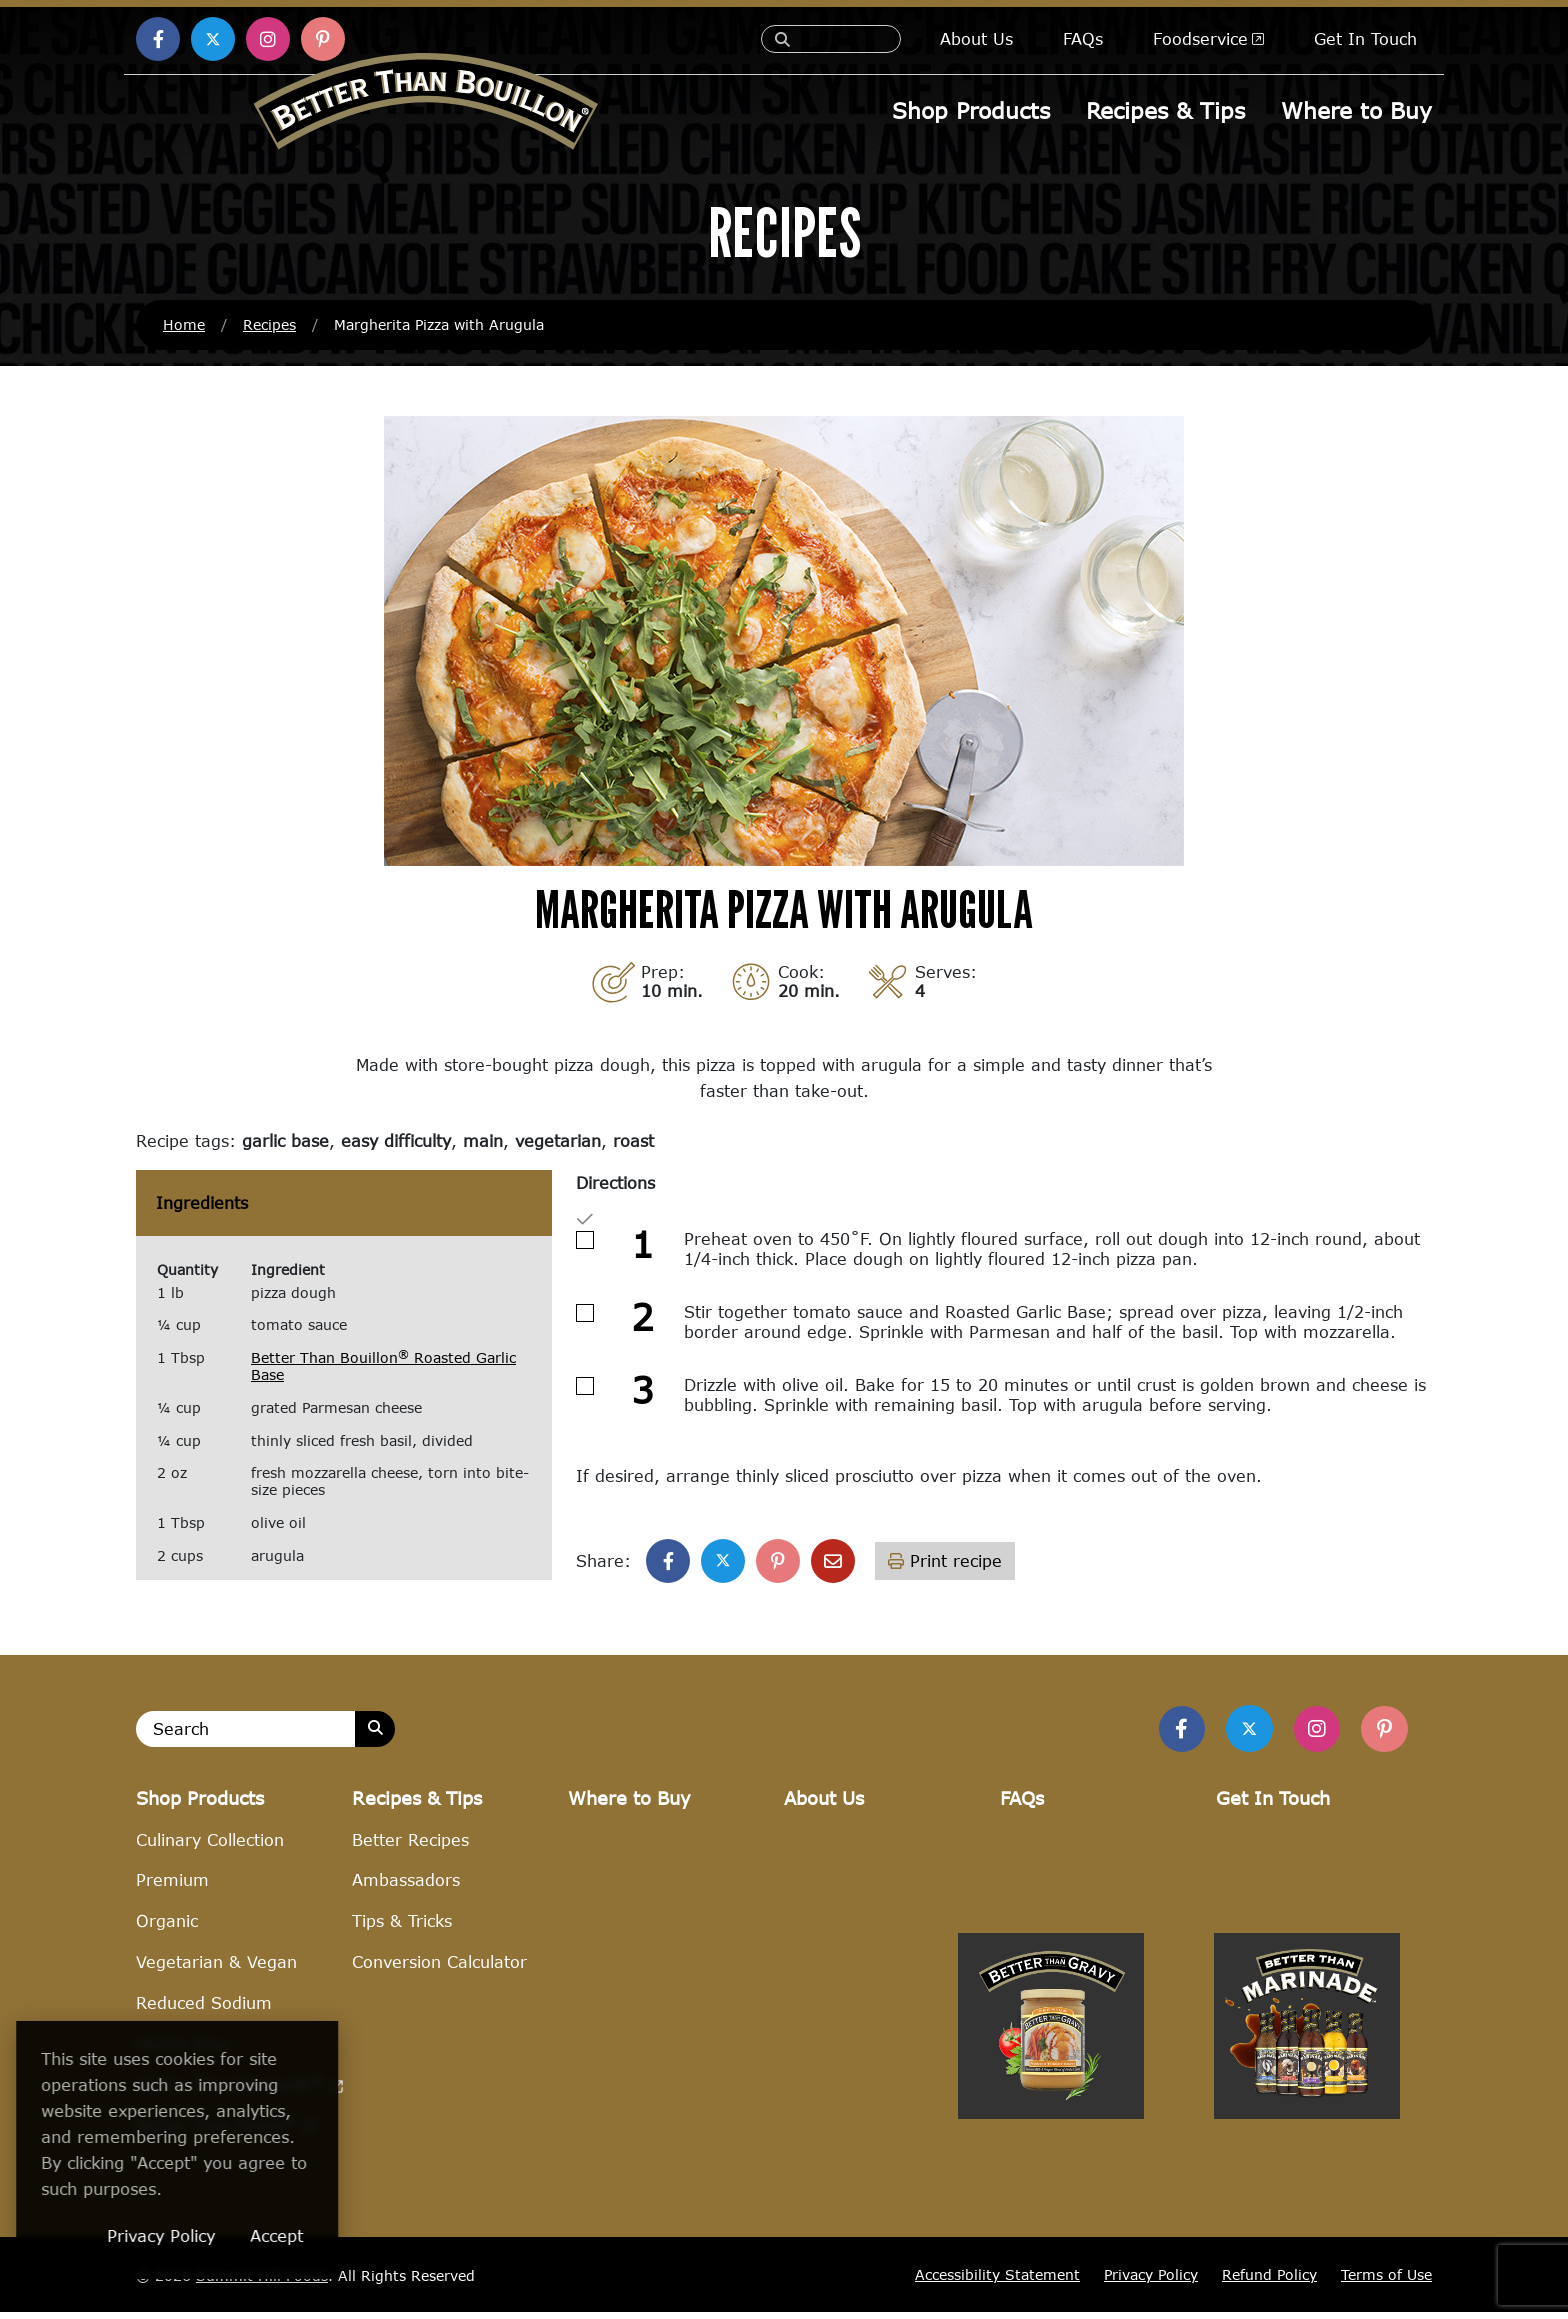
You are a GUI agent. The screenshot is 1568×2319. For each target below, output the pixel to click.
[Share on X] (723, 1563)
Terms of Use (1386, 2281)
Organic (167, 1927)
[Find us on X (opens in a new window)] (213, 39)
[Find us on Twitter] (1241, 1732)
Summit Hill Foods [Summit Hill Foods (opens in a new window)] (262, 2281)
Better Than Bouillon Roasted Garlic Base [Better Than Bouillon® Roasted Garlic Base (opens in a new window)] (383, 1369)
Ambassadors (406, 1886)
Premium (172, 1886)
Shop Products (973, 110)
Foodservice (1208, 38)
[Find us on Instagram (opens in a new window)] (268, 39)
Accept (378, 2235)
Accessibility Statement (997, 2281)
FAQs (1083, 38)
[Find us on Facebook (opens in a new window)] (158, 39)
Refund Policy (1269, 2281)
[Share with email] (833, 1563)
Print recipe (945, 1562)
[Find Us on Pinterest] (1383, 1733)
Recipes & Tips (1166, 110)
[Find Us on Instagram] (1312, 1733)
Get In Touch (1365, 38)
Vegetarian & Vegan (216, 1968)
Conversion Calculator (439, 1968)
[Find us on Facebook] (1170, 1733)
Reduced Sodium (204, 2009)
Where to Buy (1356, 110)
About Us (976, 38)
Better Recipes (410, 1845)
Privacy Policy (1151, 2281)
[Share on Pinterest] (778, 1563)
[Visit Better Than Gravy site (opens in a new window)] (1051, 2230)
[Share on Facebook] (668, 1563)
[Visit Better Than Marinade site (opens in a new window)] (1307, 2230)
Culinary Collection (210, 1845)
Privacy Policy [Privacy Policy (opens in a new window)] (263, 2235)
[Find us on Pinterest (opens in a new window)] (323, 39)
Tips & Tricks (402, 1927)
